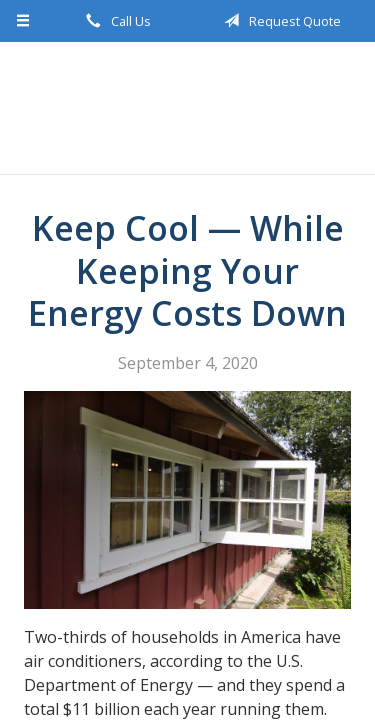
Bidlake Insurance (188, 108)
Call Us (115, 21)
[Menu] (23, 21)
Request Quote (279, 21)
